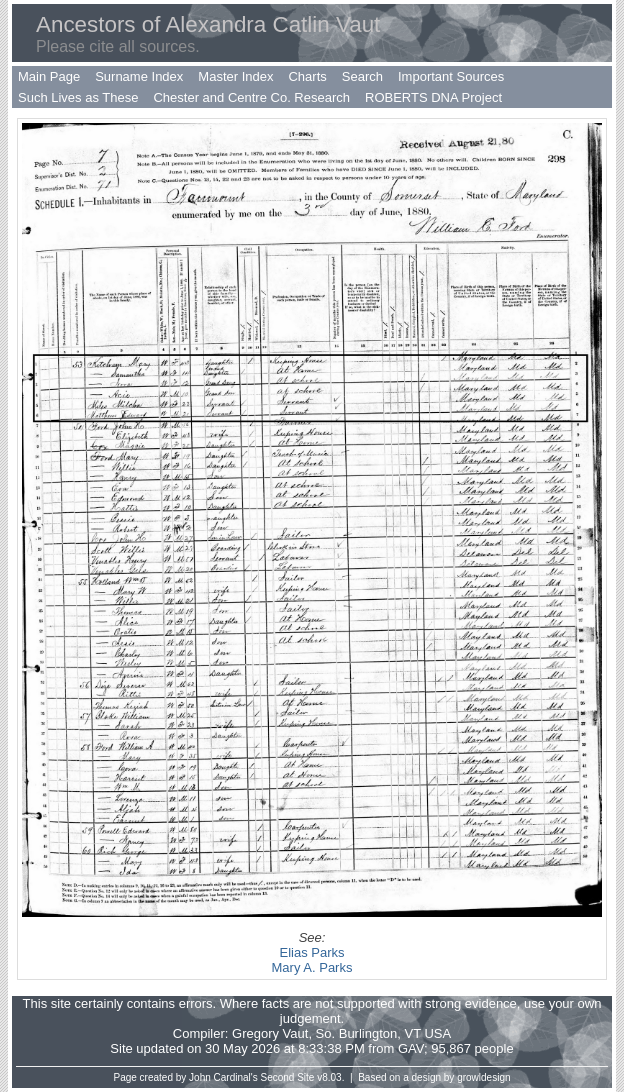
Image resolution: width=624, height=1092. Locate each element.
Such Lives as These (78, 97)
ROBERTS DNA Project (433, 97)
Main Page (49, 76)
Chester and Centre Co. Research (251, 97)
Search (362, 76)
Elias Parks (311, 952)
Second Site (288, 1077)
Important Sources (451, 76)
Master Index (235, 76)
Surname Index (139, 76)
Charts (307, 76)
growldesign (483, 1077)
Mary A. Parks (312, 967)
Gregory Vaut (270, 1033)
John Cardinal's (223, 1077)
